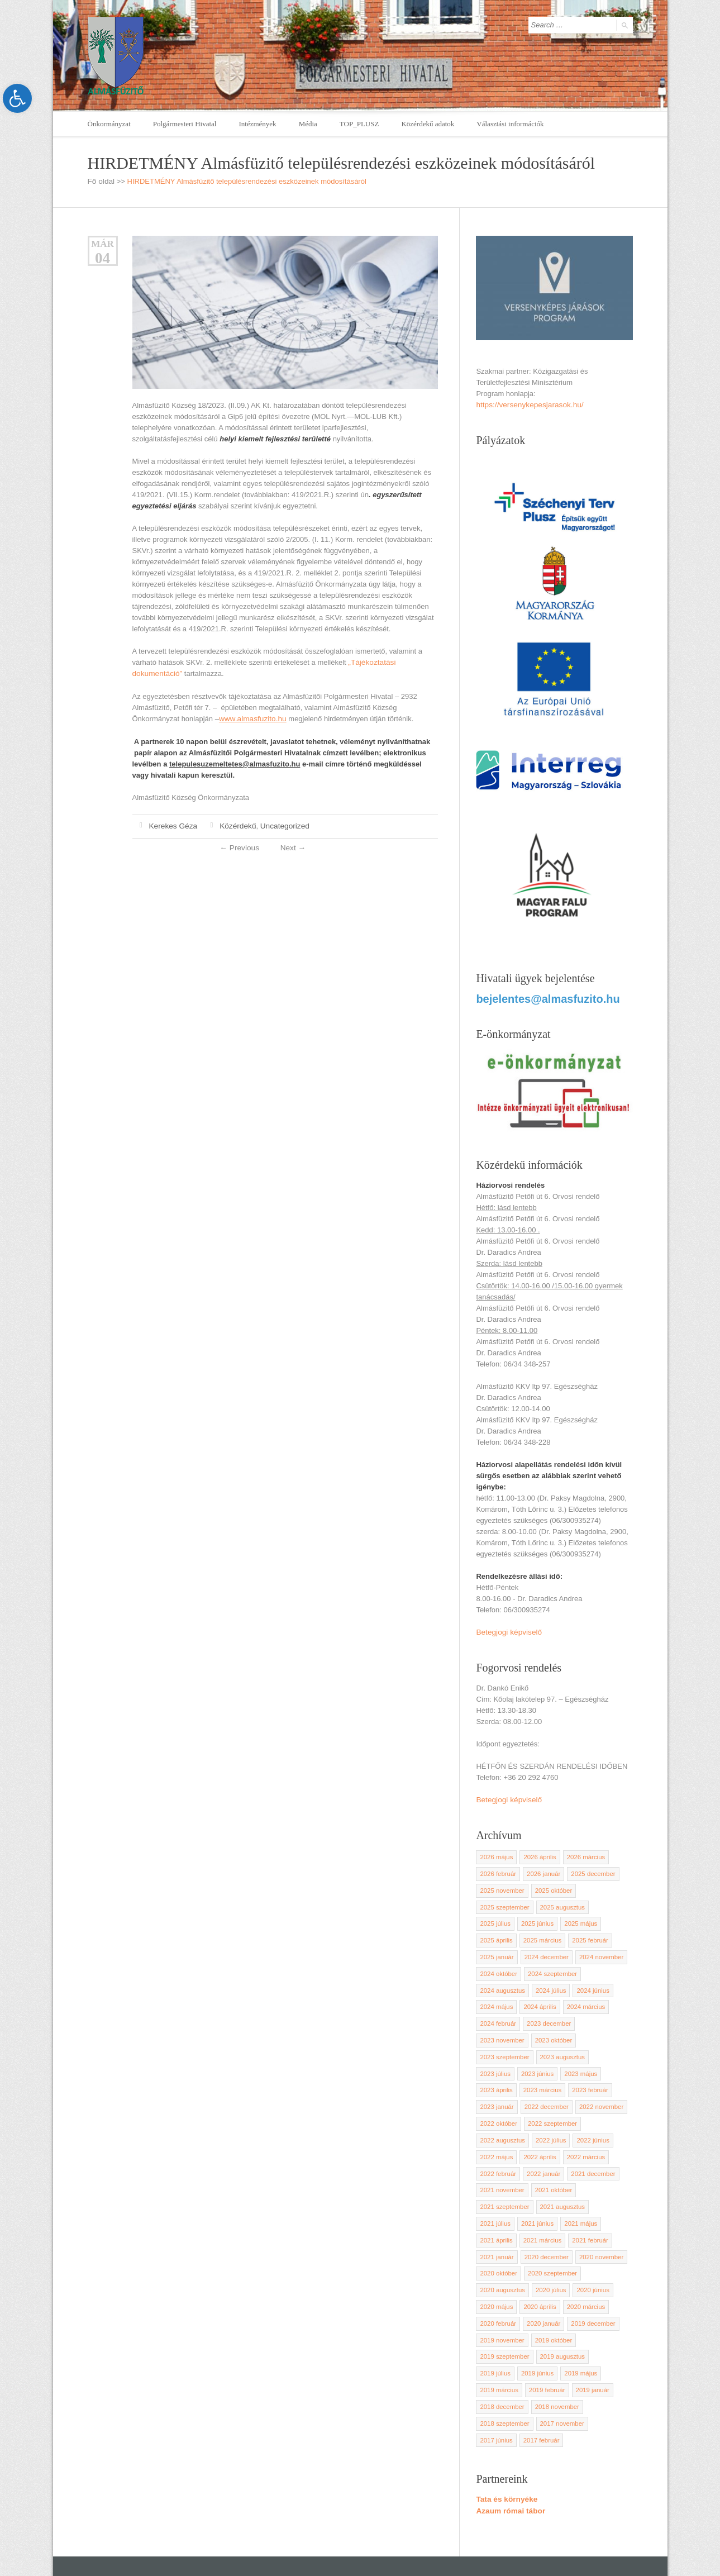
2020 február (544, 2257)
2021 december (501, 2144)
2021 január (589, 2192)
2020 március (498, 2257)
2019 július (607, 2290)
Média (308, 124)
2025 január (589, 1933)
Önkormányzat (109, 124)
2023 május (538, 2047)
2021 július (607, 2160)
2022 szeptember (503, 2095)
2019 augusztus (559, 2290)
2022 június (495, 2111)
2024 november (554, 1949)
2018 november (501, 2338)
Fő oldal (100, 181)
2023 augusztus (559, 2030)
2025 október (551, 1885)
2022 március (498, 2128)
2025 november (501, 1885)
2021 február (544, 2192)
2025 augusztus (559, 1901)
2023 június (495, 2047)
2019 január (542, 2322)
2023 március (498, 2063)
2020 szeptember (503, 2225)
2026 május (496, 1852)
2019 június (495, 2306)
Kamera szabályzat (397, 2536)
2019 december (501, 2273)
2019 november (554, 2273)
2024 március (498, 1998)
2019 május (538, 2306)
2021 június (495, 2176)
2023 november (501, 2014)
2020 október (604, 2209)
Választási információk (509, 124)
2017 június (549, 2354)
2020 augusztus (559, 2225)
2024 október (604, 1949)
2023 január (589, 2063)
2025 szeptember (503, 1901)
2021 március (498, 2192)
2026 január (542, 1868)
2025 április (580, 1917)
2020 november (554, 2209)
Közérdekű (234, 824)
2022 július (607, 2095)
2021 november (554, 2144)
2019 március (583, 2306)
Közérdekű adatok (427, 124)
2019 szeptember (503, 2290)
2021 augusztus (559, 2160)
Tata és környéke (505, 2414)
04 (102, 257)
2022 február (544, 2128)
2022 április (580, 2111)
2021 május (538, 2176)
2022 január (589, 2128)
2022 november (554, 2079)
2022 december (501, 2079)
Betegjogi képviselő (507, 1629)
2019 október (604, 2273)
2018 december (590, 2322)
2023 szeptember (503, 2030)
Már (102, 243)
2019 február (497, 2322)
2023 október (551, 2014)
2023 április (580, 2047)
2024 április (580, 1982)
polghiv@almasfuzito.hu (542, 2525)
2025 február (544, 1933)
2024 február (544, 1998)
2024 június (495, 1982)
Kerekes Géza (172, 824)
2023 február (544, 2063)
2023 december (594, 1998)
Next (292, 845)
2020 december (501, 2209)
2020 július (607, 2225)
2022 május (538, 2111)
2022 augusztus (559, 2095)
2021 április (580, 2176)
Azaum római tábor (509, 2425)
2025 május (538, 1917)
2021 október (604, 2144)
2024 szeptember (503, 1966)
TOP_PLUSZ (359, 124)
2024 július (607, 1966)
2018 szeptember (557, 2338)
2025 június (495, 1917)
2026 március (583, 1852)
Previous (240, 845)
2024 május (538, 1982)
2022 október (604, 2079)
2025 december (590, 1868)
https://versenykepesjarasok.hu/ (527, 404)
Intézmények (257, 124)
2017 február (592, 2354)
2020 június (495, 2241)
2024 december (501, 1949)
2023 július (607, 2030)
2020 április (580, 2241)
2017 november (501, 2354)
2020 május (538, 2241)
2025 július (607, 1901)
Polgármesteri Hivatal (185, 124)
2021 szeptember (503, 2160)
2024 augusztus (559, 1966)
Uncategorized (279, 824)
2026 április (538, 1852)
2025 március (498, 1933)
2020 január (589, 2257)
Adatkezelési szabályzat (320, 2536)
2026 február (497, 1868)
